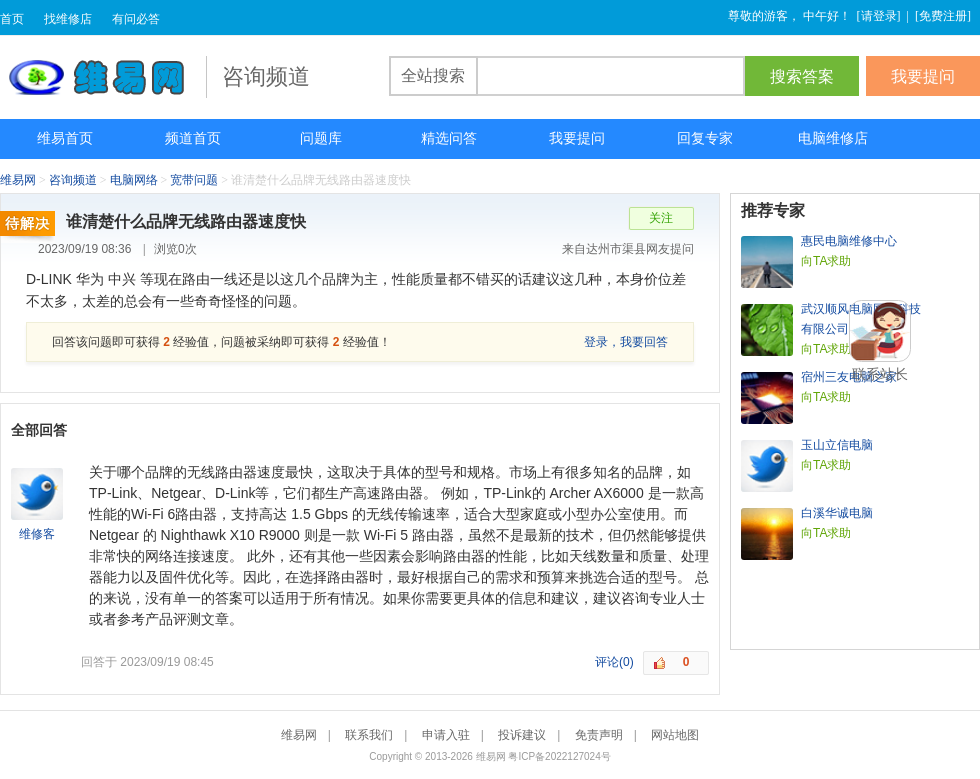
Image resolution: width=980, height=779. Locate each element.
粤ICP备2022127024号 (559, 756)
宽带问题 (194, 180)
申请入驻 (446, 735)
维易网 (103, 77)
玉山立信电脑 (837, 445)
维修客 (37, 534)
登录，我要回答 (626, 342)
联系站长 (880, 374)
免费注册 (943, 16)
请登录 (879, 16)
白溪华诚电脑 (837, 513)
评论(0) (614, 662)
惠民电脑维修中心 (849, 241)
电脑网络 (134, 180)
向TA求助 (826, 261)
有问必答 (136, 19)
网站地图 (675, 735)
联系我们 (369, 735)
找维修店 (68, 19)
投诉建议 (522, 735)
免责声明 (599, 735)
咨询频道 (73, 180)
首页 (12, 19)
